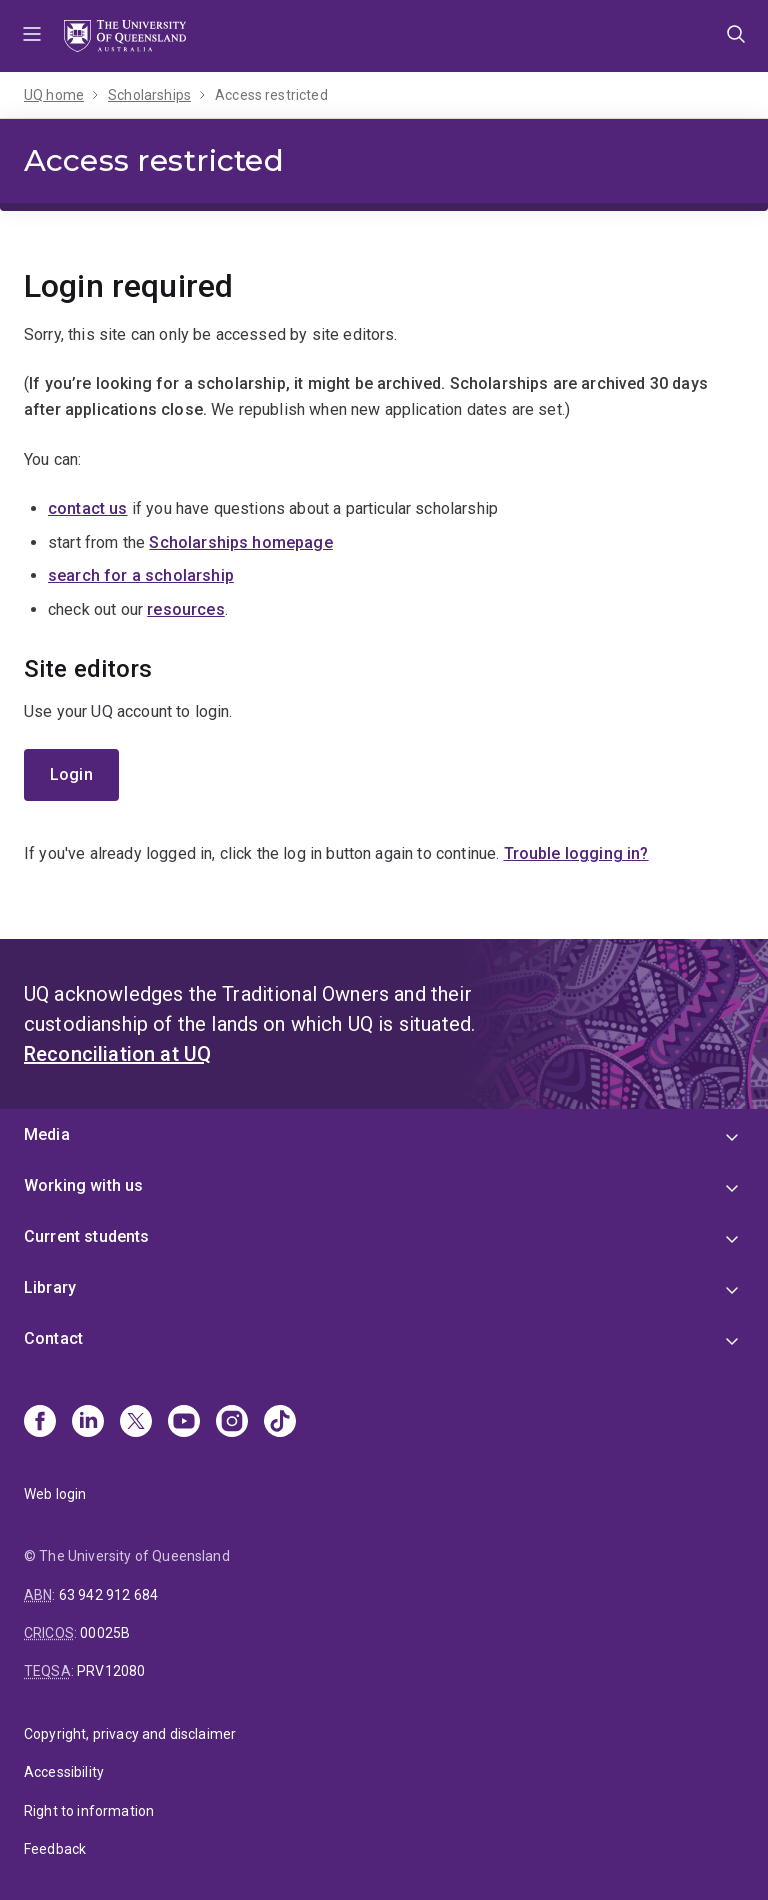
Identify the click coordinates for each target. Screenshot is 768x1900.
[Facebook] (40, 1423)
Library (50, 1287)
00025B (105, 1633)
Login (71, 774)
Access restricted (271, 95)
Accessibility (64, 1772)
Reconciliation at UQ (117, 1054)
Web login (55, 1494)
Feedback (55, 1849)
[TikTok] (280, 1423)
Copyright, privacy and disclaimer (130, 1734)
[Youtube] (184, 1423)
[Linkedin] (88, 1423)
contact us (88, 508)
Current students (87, 1236)
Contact (53, 1338)
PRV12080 (111, 1671)
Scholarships (149, 95)
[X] (136, 1423)
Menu (32, 36)
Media (47, 1134)
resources (185, 609)
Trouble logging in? (576, 853)
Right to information (89, 1811)
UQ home (54, 95)
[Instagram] (232, 1423)
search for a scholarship (141, 575)
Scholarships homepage (240, 542)
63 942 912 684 (108, 1595)
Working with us (83, 1185)
